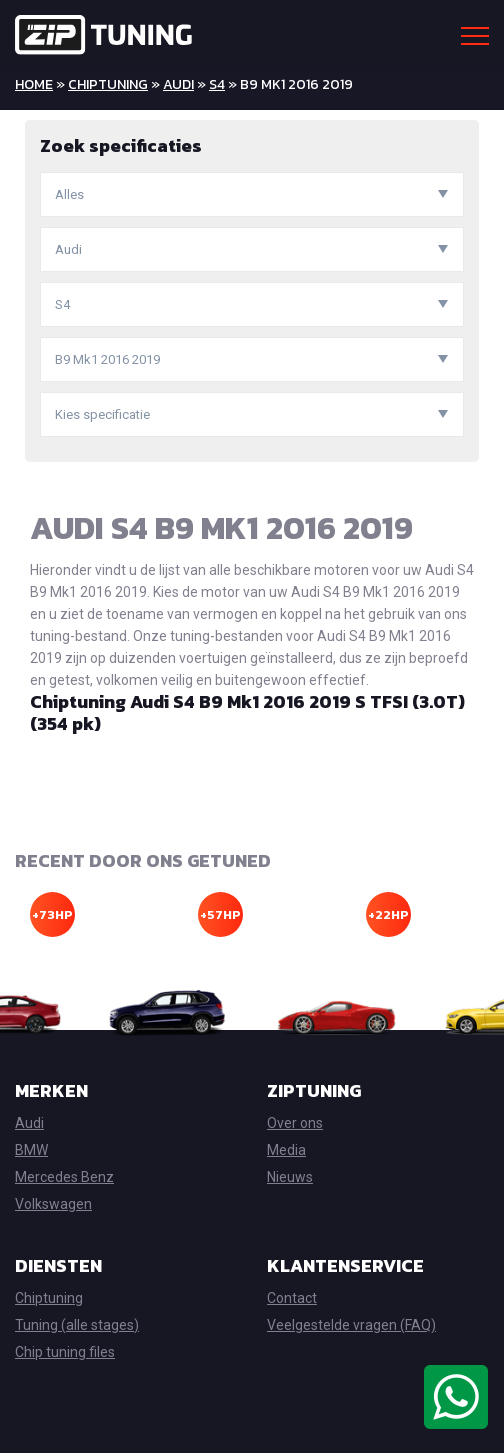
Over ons (295, 1123)
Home (34, 84)
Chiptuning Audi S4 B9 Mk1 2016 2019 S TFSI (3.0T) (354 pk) (247, 712)
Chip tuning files (65, 1352)
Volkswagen (53, 1204)
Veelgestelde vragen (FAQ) (351, 1325)
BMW (31, 1150)
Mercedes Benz (64, 1177)
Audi (178, 84)
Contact (292, 1298)
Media (286, 1150)
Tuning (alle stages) (77, 1325)
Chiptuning (108, 84)
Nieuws (290, 1177)
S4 (217, 84)
